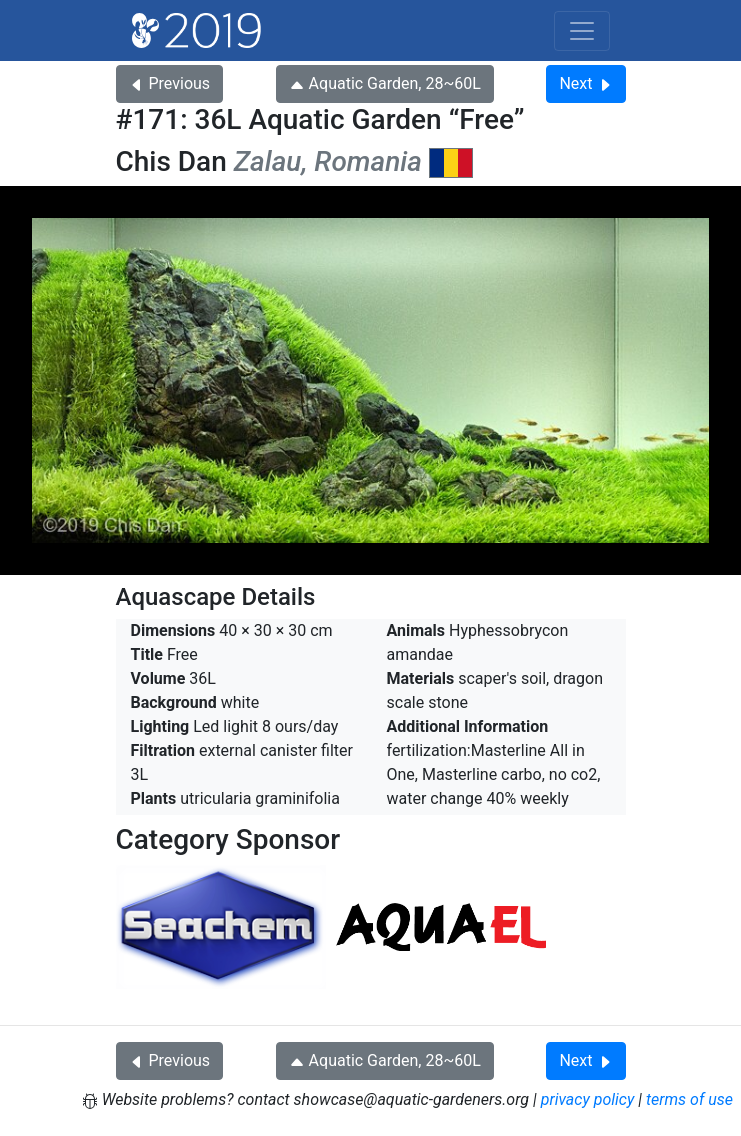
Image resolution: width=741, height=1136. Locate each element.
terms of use (689, 1099)
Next (585, 83)
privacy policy (588, 1099)
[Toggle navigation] (582, 31)
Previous (170, 83)
